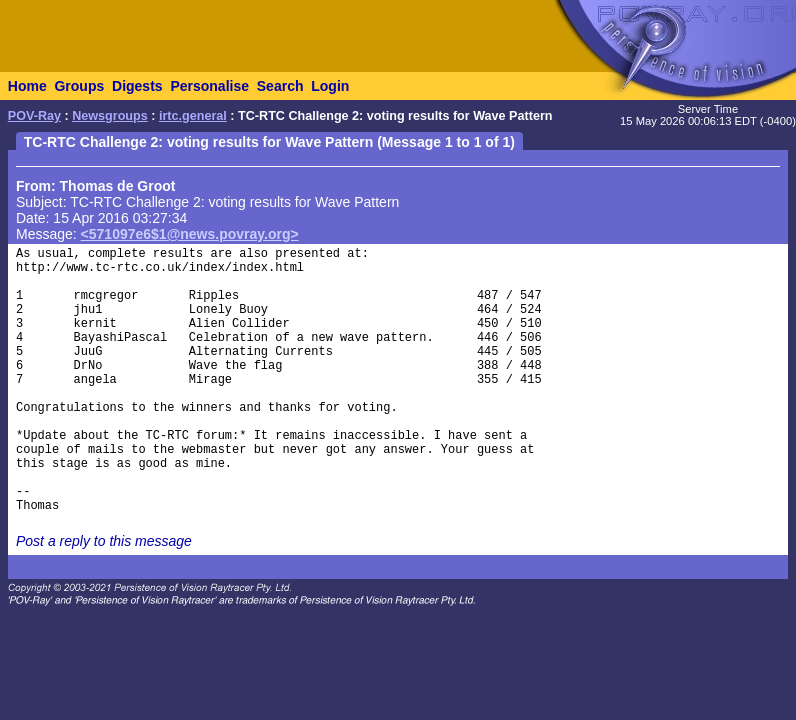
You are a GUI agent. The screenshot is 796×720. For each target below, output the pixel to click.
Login (330, 86)
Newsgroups (110, 116)
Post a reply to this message (104, 541)
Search (280, 86)
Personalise (209, 86)
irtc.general (193, 116)
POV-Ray (34, 116)
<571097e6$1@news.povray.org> (190, 234)
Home (27, 86)
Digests (137, 86)
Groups (79, 86)
